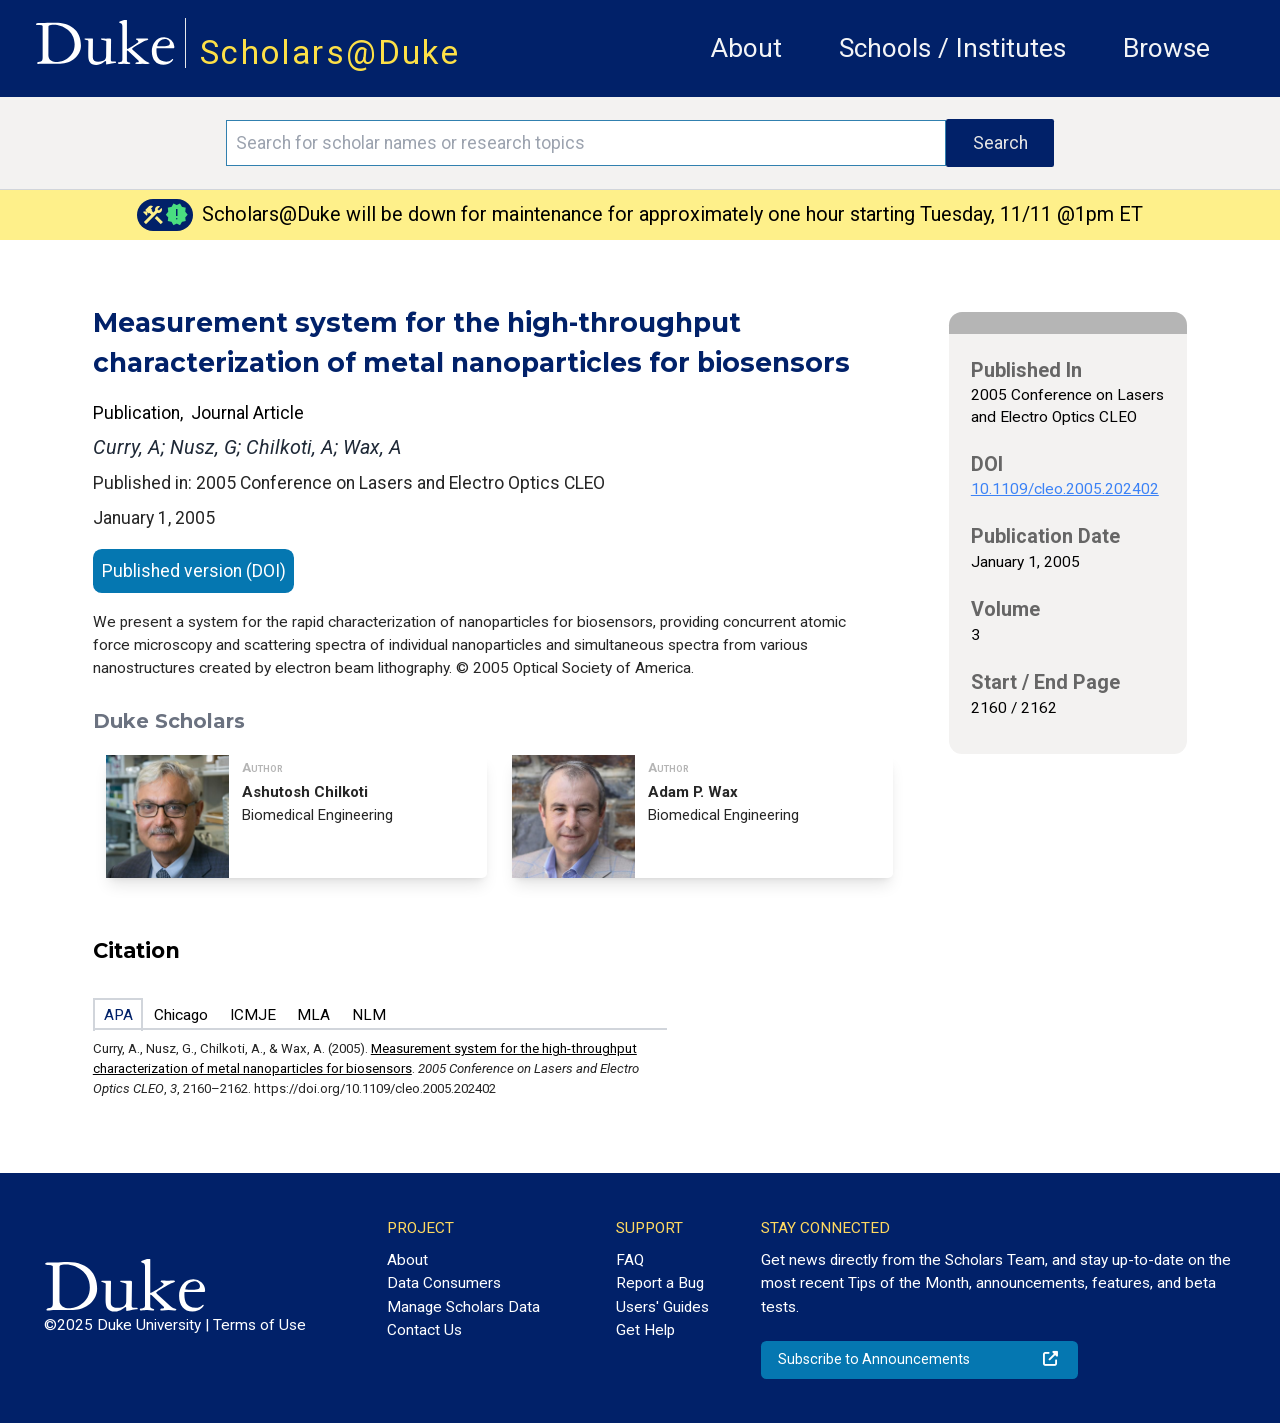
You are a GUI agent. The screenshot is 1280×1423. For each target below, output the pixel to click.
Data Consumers (444, 1283)
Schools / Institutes (952, 48)
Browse (1166, 48)
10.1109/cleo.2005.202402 (1065, 489)
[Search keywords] (586, 143)
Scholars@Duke (330, 52)
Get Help (645, 1330)
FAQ (630, 1260)
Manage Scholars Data (463, 1307)
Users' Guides (662, 1307)
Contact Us (424, 1330)
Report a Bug (660, 1283)
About (746, 48)
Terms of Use (259, 1325)
